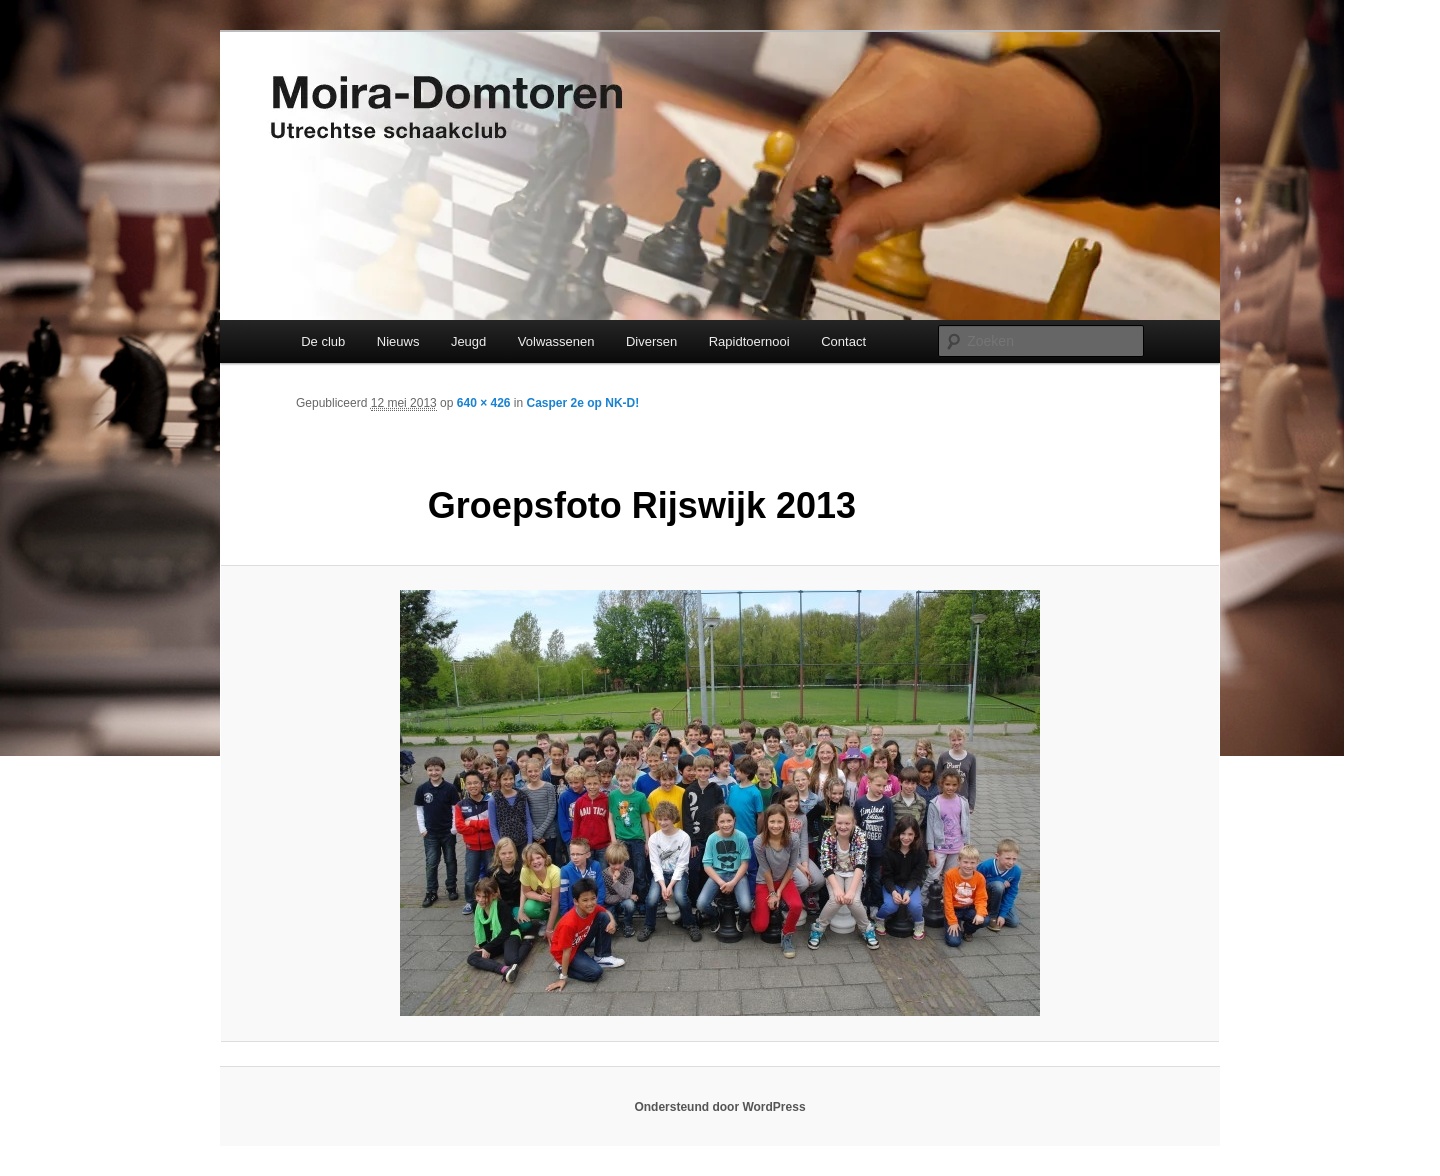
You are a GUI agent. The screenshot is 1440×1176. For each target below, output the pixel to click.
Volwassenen (556, 341)
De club (323, 341)
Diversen (651, 341)
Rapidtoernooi (749, 341)
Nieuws (398, 341)
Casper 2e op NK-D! (583, 403)
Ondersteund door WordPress (719, 1107)
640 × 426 (484, 403)
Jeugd (468, 341)
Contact (843, 341)
